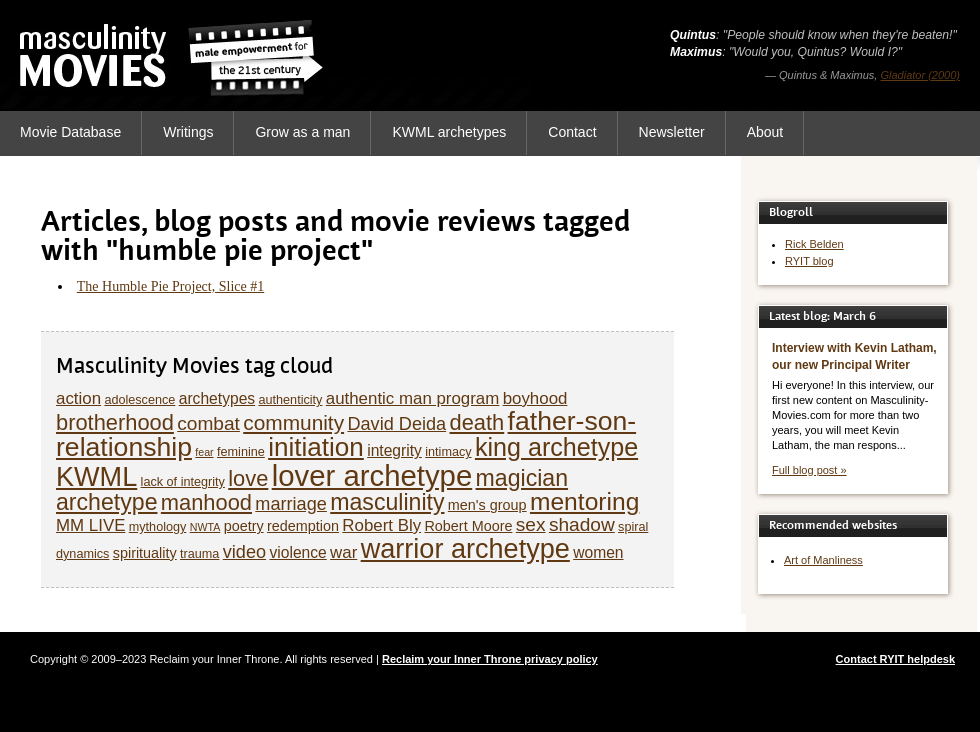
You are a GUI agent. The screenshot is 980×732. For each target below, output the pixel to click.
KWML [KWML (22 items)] (96, 476)
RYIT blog (809, 261)
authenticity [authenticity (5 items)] (290, 400)
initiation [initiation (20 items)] (316, 447)
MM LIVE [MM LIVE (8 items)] (90, 525)
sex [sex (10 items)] (531, 524)
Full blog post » (809, 470)
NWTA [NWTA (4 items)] (205, 527)
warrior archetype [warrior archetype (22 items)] (465, 548)
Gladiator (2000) (921, 75)
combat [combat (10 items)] (208, 423)
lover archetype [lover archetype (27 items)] (372, 475)
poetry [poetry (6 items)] (244, 526)
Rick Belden (814, 244)
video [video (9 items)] (244, 552)
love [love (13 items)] (248, 478)
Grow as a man (302, 132)
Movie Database (70, 132)
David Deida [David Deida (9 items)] (396, 424)
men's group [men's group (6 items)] (487, 505)
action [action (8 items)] (78, 398)
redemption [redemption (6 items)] (303, 526)
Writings (188, 132)
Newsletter (672, 132)
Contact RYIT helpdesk (895, 659)
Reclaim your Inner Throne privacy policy (490, 659)
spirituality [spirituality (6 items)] (145, 553)
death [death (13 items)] (477, 422)
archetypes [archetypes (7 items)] (217, 398)
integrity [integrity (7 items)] (394, 450)
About (765, 132)
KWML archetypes (449, 132)
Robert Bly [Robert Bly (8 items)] (381, 525)
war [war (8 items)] (343, 552)
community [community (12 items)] (293, 422)
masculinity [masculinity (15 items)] (387, 502)
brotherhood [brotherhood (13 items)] (115, 422)
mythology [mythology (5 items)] (158, 527)
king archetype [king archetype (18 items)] (556, 447)
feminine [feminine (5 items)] (241, 452)
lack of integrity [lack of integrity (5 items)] (183, 482)
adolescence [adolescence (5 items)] (139, 400)
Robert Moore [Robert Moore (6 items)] (468, 526)
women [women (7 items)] (598, 552)
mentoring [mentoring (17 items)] (584, 501)
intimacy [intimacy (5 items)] (448, 452)
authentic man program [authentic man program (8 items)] (413, 398)
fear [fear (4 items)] (204, 452)
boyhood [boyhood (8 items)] (535, 398)
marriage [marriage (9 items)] (291, 504)
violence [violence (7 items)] (297, 552)
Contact (572, 132)
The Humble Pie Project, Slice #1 (170, 286)
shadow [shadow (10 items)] (582, 524)
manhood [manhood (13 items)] (206, 502)
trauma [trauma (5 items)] (199, 554)
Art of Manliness (823, 560)
